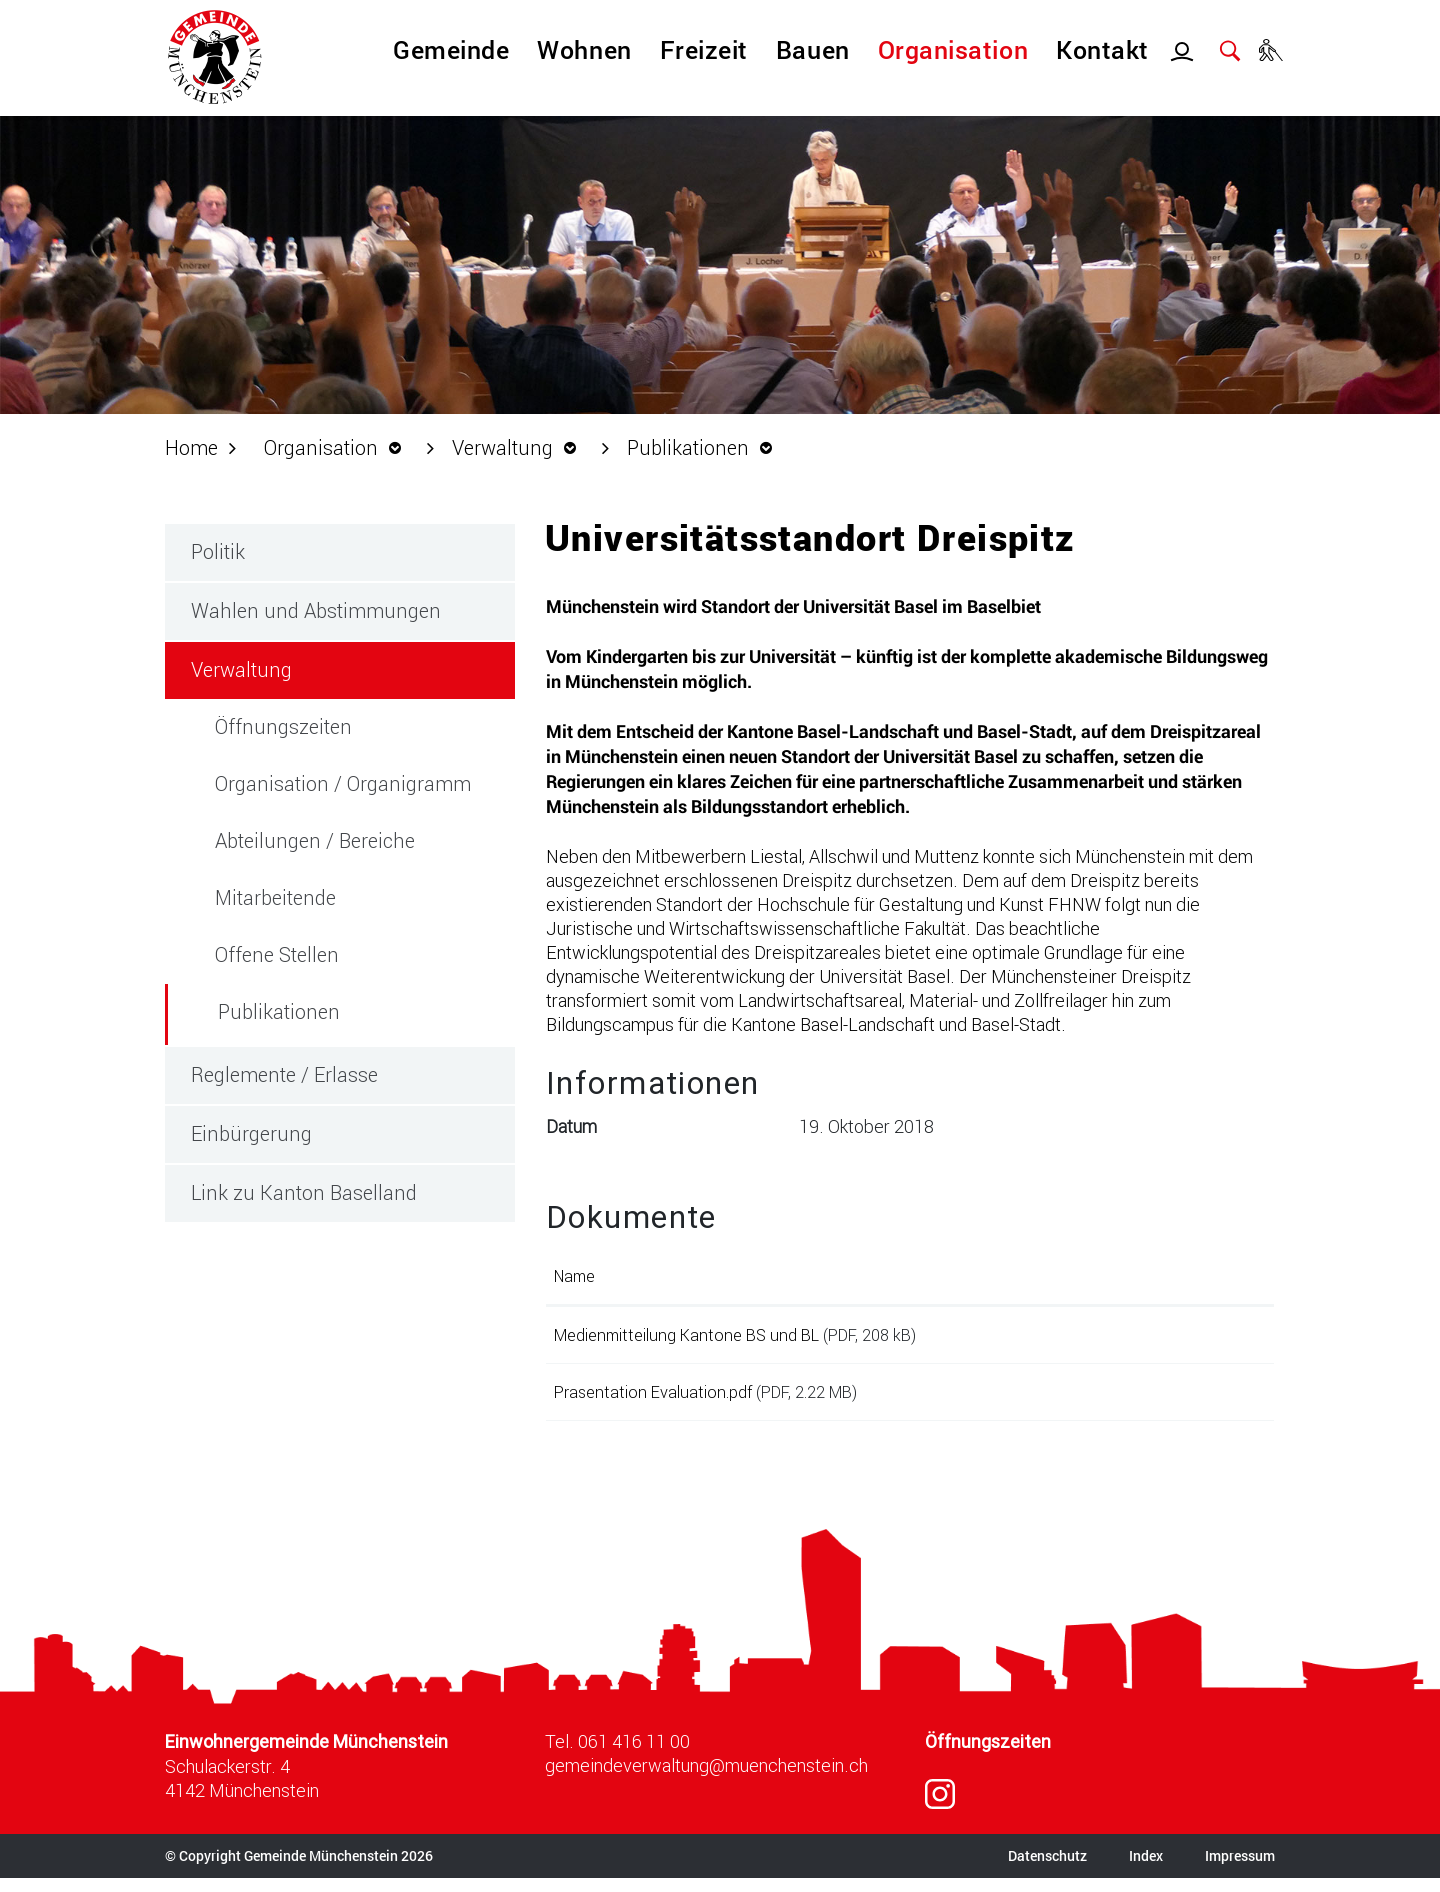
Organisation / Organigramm (343, 783)
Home (191, 447)
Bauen (813, 49)
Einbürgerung (251, 1133)
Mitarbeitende (275, 897)
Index (1146, 1869)
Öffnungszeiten (283, 726)
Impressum (1240, 1869)
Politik (218, 551)
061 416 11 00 (634, 1755)
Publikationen (337, 1010)
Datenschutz (1047, 1869)
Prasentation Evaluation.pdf (653, 1398)
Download (1191, 1338)
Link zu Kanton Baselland (304, 1192)
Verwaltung (241, 669)
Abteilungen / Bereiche (315, 840)
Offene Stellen (277, 954)
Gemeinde (451, 49)
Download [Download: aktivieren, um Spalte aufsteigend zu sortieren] (1153, 1275)
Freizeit (704, 49)
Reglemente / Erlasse (284, 1074)
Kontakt (1102, 49)
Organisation (953, 49)
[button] (338, 447)
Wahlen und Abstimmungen (316, 610)
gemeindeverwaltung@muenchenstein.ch (706, 1779)
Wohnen (584, 49)
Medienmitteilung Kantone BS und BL (686, 1334)
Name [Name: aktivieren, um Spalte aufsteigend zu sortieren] (574, 1275)
